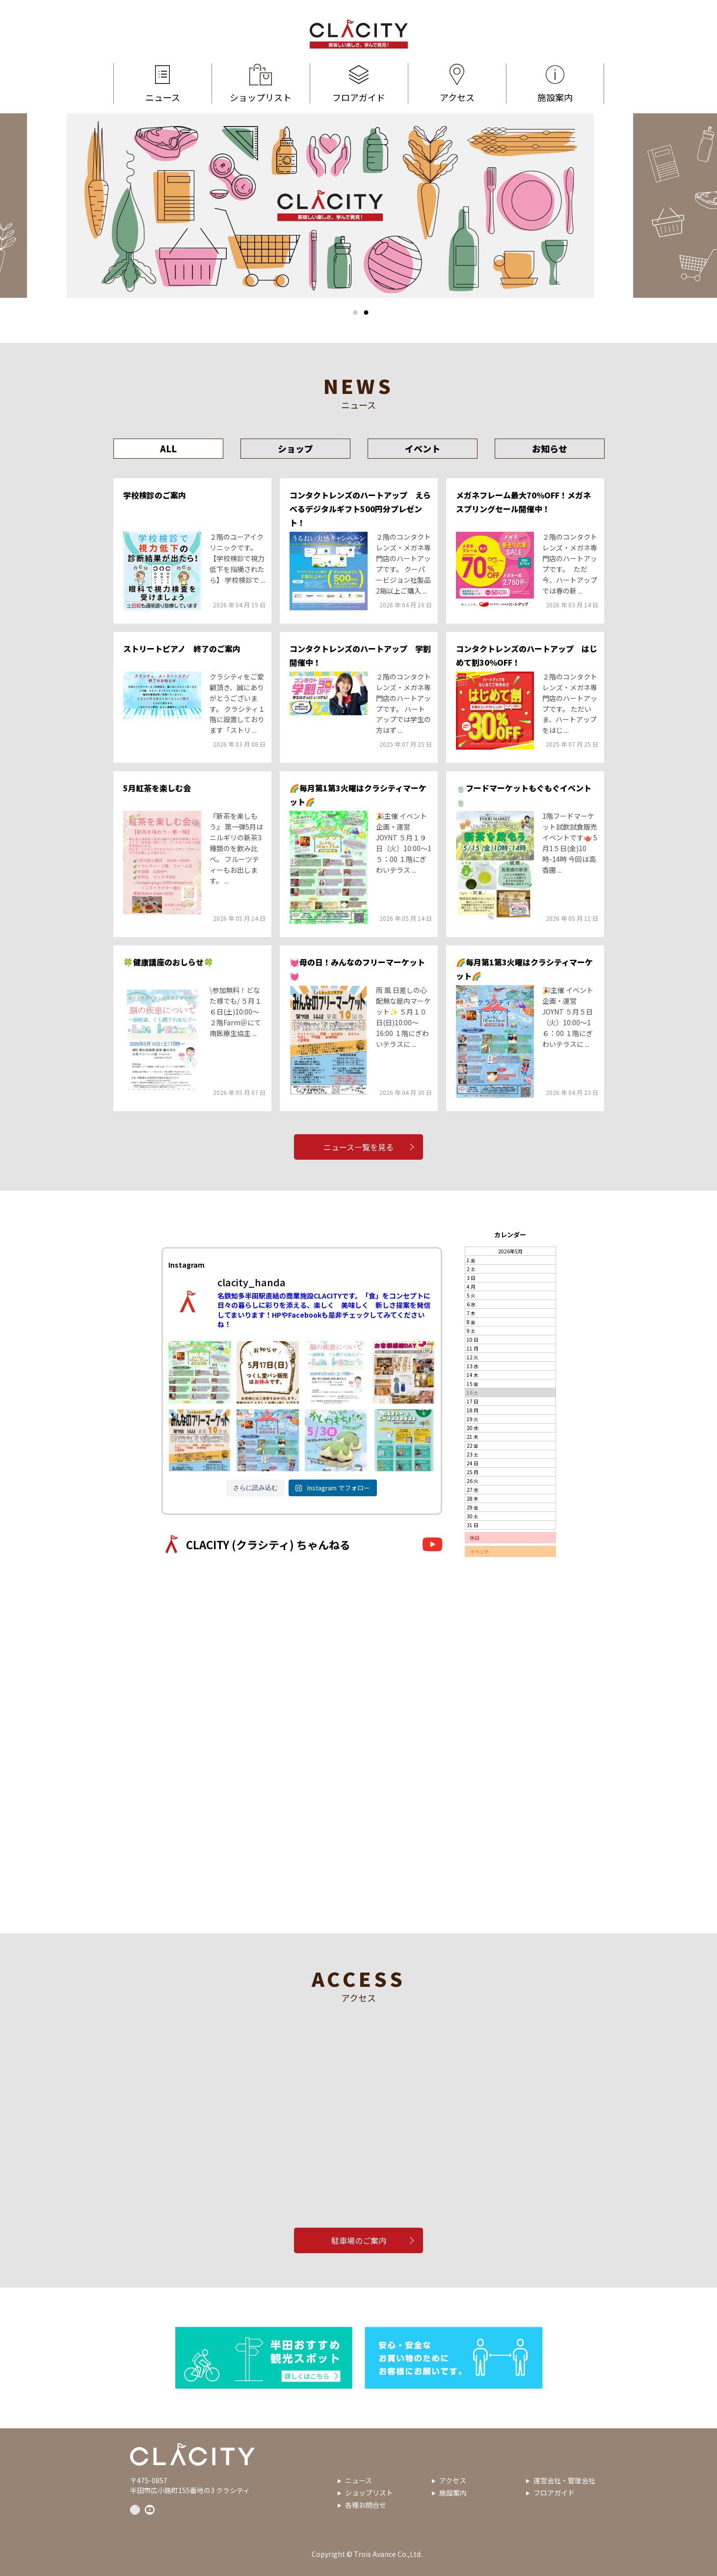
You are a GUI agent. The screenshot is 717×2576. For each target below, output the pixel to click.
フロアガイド (359, 83)
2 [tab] (366, 312)
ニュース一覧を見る (358, 1147)
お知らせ (549, 448)
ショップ (295, 448)
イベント (422, 448)
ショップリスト (261, 83)
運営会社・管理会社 (564, 2480)
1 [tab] (355, 312)
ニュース (163, 83)
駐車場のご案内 (358, 2240)
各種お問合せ (365, 2505)
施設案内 (555, 83)
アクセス (457, 83)
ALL (168, 448)
